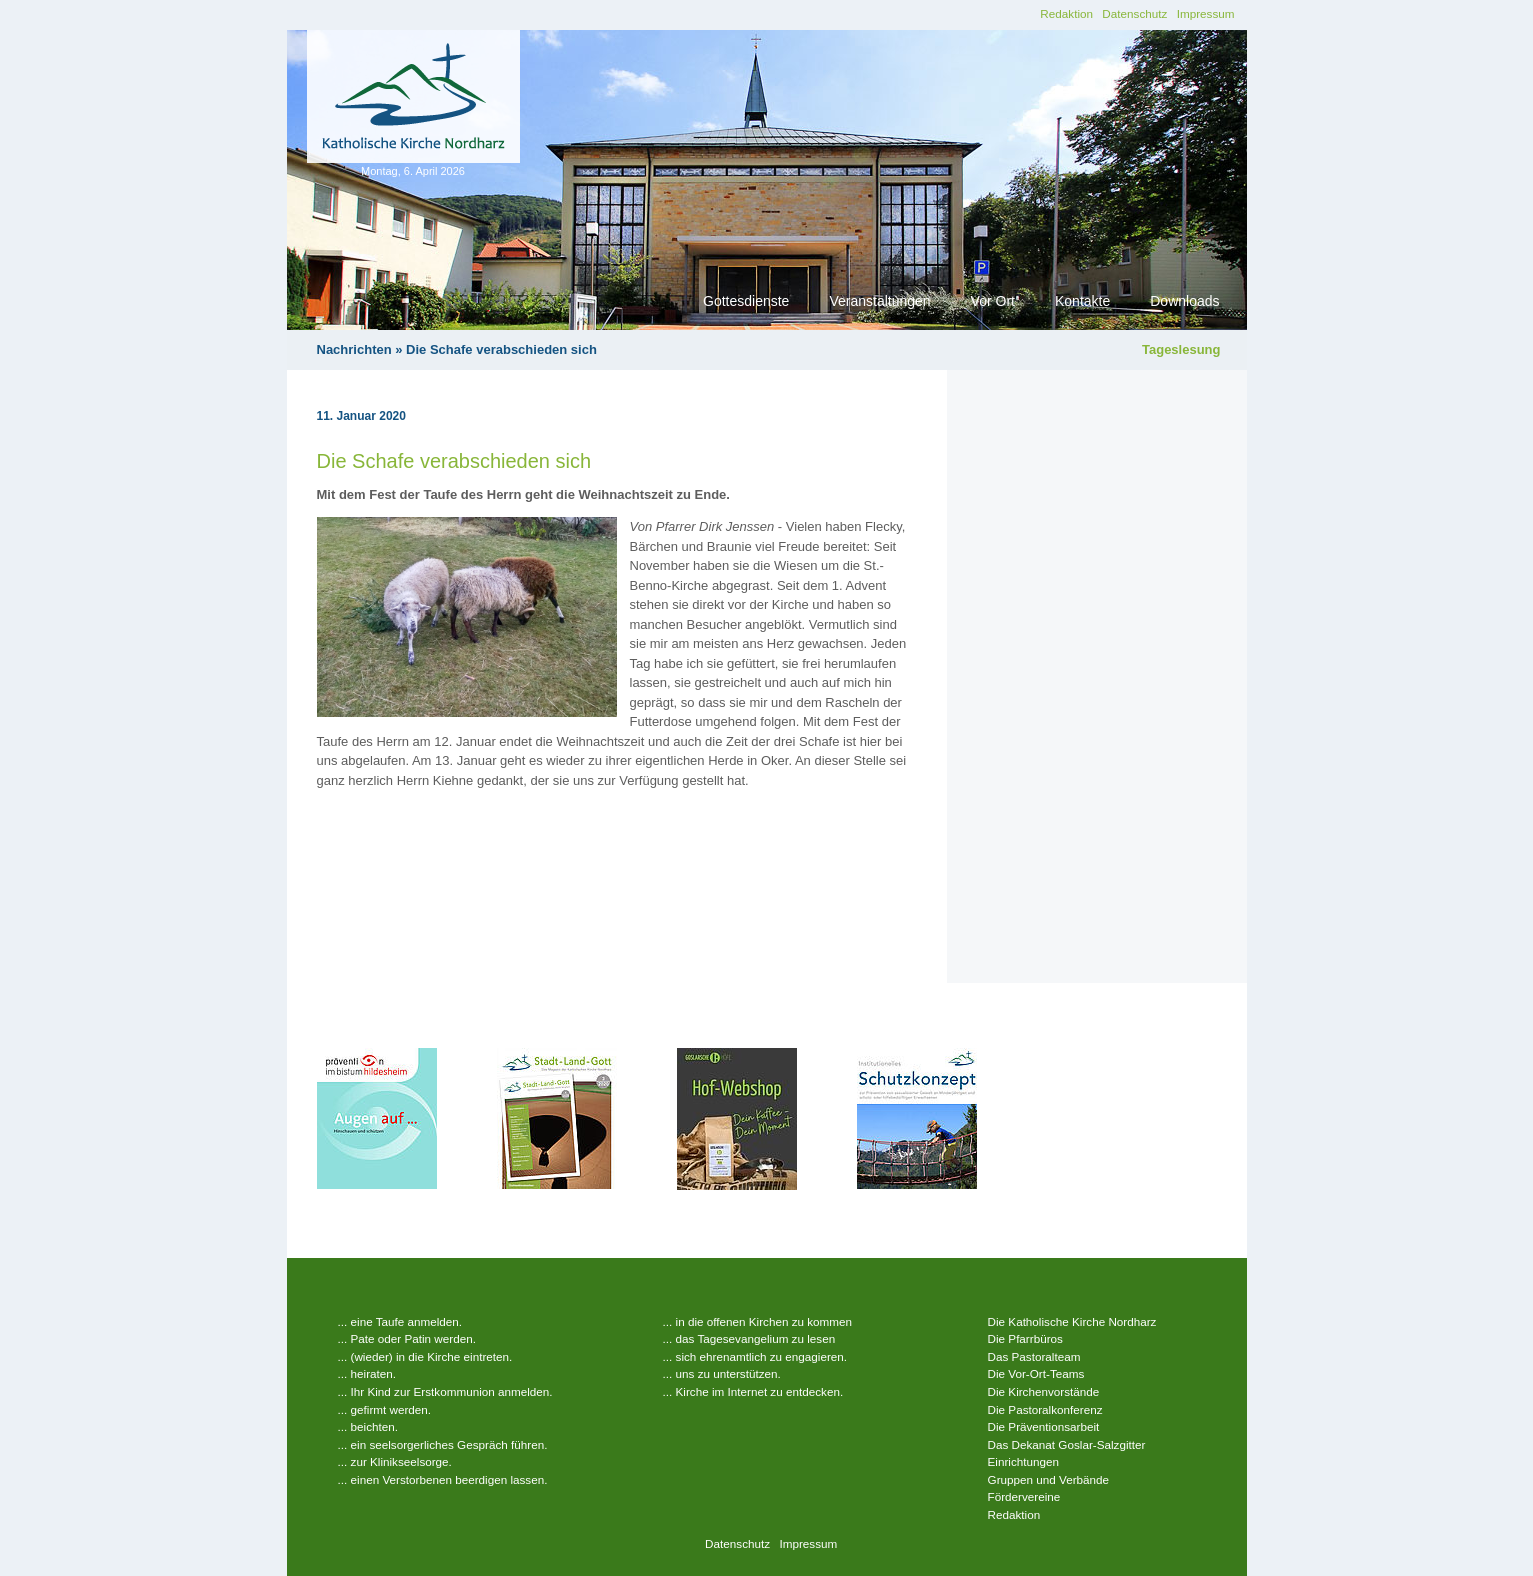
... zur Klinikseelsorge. (395, 1461)
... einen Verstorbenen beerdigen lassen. (443, 1479)
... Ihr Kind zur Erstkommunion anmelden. (445, 1391)
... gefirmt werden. (385, 1409)
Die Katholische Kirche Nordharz (1072, 1321)
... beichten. (368, 1426)
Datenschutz (1134, 13)
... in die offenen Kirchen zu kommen (758, 1321)
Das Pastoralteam (1034, 1356)
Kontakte (1082, 301)
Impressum (1206, 13)
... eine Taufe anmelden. (400, 1321)
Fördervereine (1024, 1496)
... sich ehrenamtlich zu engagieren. (755, 1356)
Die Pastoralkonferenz (1045, 1409)
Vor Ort (993, 301)
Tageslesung (1181, 349)
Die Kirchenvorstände (1044, 1391)
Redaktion (1066, 13)
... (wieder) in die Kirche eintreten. (425, 1356)
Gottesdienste (746, 301)
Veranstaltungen (879, 301)
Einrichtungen (1023, 1461)
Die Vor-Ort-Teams (1036, 1373)
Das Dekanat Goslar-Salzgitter (1067, 1444)
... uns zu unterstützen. (722, 1373)
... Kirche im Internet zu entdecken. (753, 1391)
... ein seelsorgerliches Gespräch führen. (443, 1444)
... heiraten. (367, 1373)
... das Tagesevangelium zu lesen (749, 1338)
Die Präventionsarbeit (1044, 1426)
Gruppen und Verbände (1049, 1479)
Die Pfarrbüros (1025, 1338)
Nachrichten (354, 349)
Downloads (1184, 301)
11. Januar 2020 (361, 416)
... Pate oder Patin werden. (407, 1338)
